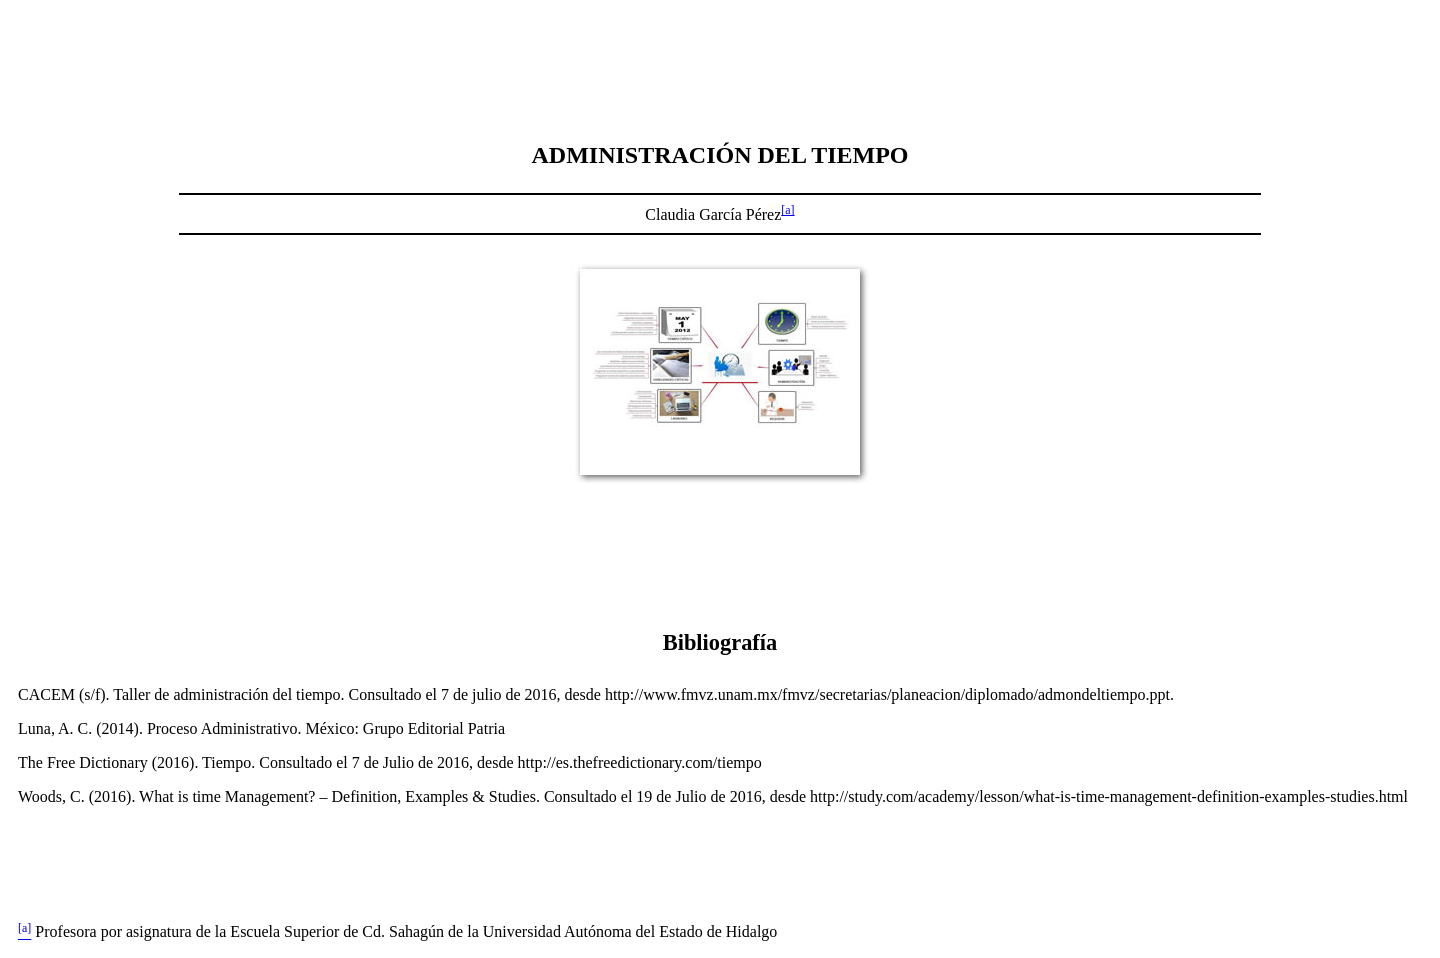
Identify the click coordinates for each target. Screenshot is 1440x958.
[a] (787, 210)
